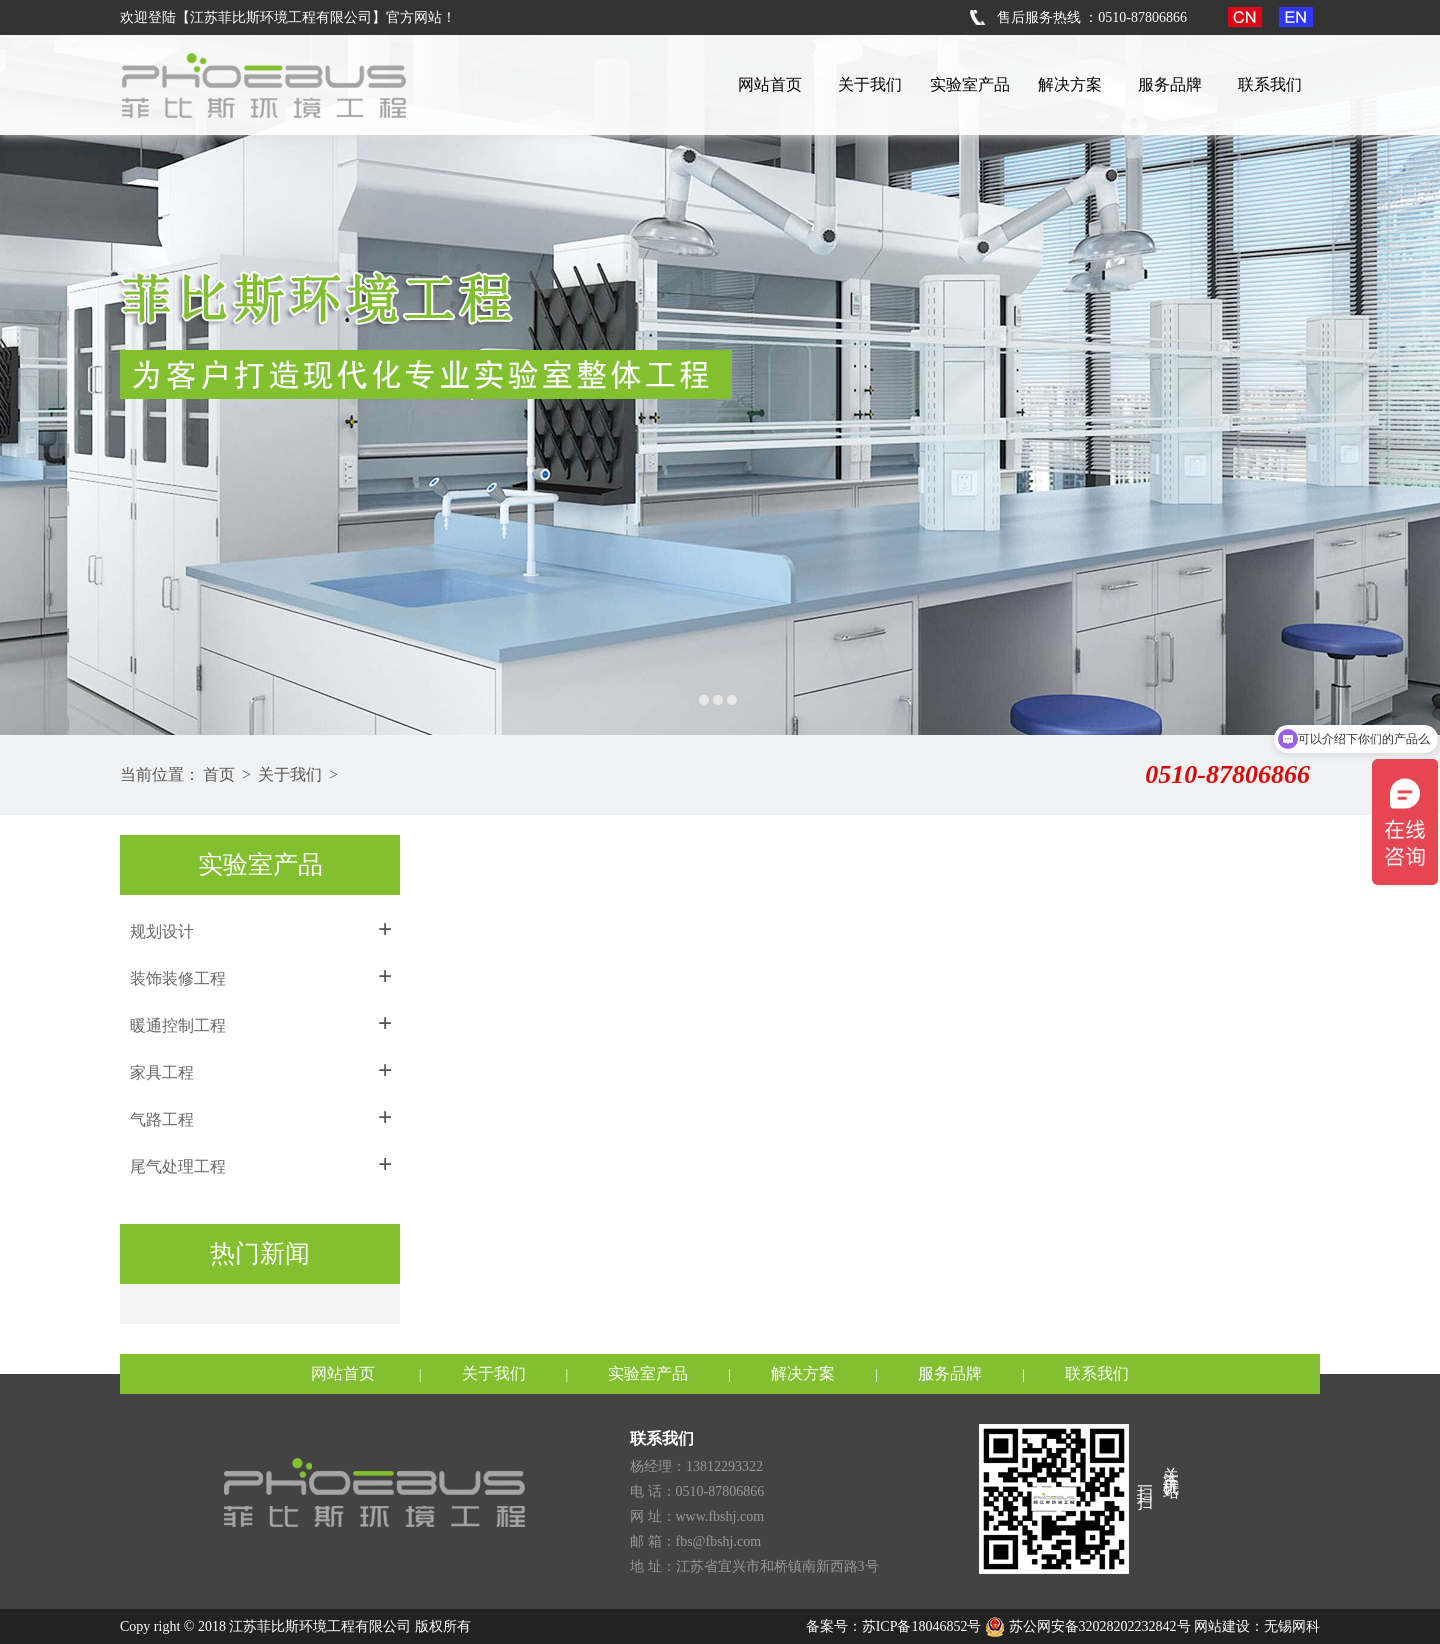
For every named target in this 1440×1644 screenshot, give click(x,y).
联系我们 (1270, 84)
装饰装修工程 (178, 978)
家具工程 (162, 1072)
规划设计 (162, 931)
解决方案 (1070, 84)
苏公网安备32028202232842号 (1088, 1626)
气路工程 (162, 1119)
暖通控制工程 (178, 1025)
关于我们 (870, 84)
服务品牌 (1170, 84)
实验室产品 (970, 84)
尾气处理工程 (178, 1166)
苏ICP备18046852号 (922, 1626)
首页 (219, 774)
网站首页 (770, 84)
